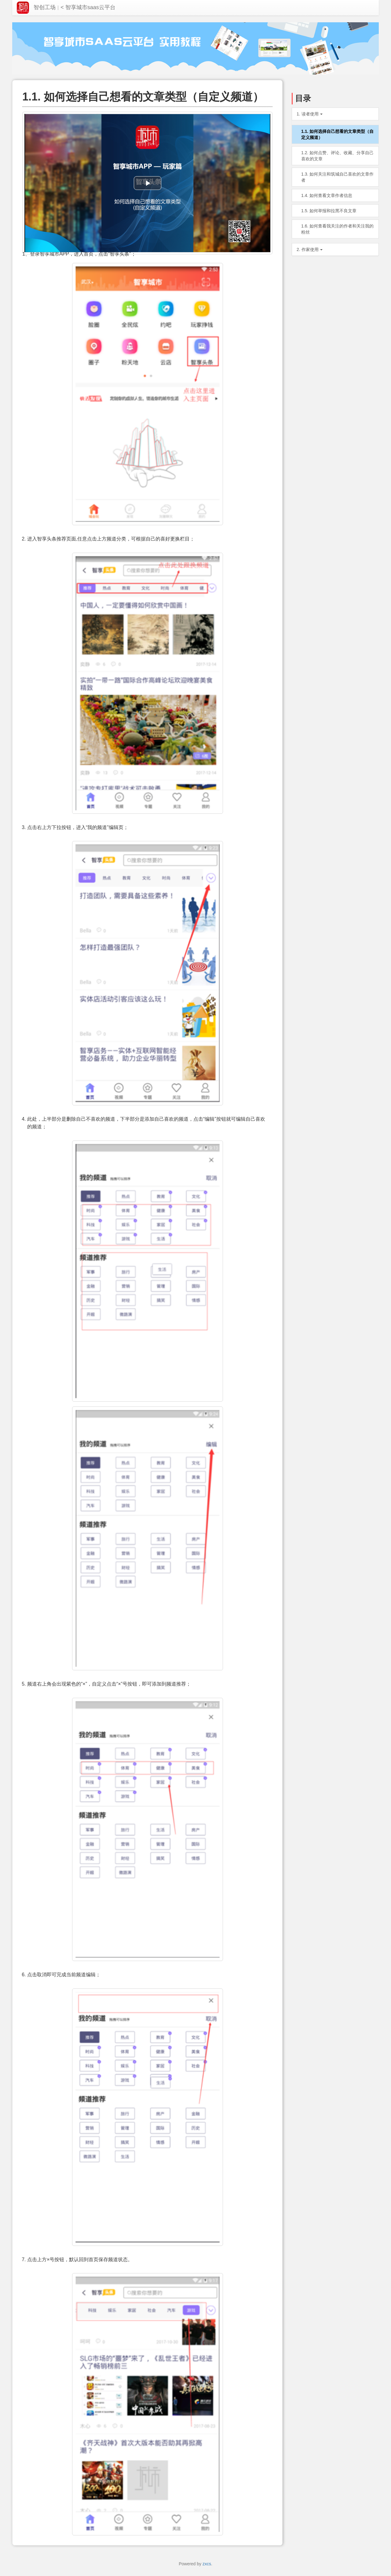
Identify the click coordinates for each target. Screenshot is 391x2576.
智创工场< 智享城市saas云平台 (66, 8)
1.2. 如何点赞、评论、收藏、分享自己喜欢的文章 (337, 155)
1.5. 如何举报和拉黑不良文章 (328, 210)
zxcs (207, 2563)
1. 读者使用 (310, 113)
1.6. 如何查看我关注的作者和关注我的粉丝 (337, 229)
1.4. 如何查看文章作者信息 (326, 195)
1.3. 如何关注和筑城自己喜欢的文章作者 (337, 177)
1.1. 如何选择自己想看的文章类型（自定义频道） (337, 134)
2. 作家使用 (310, 249)
